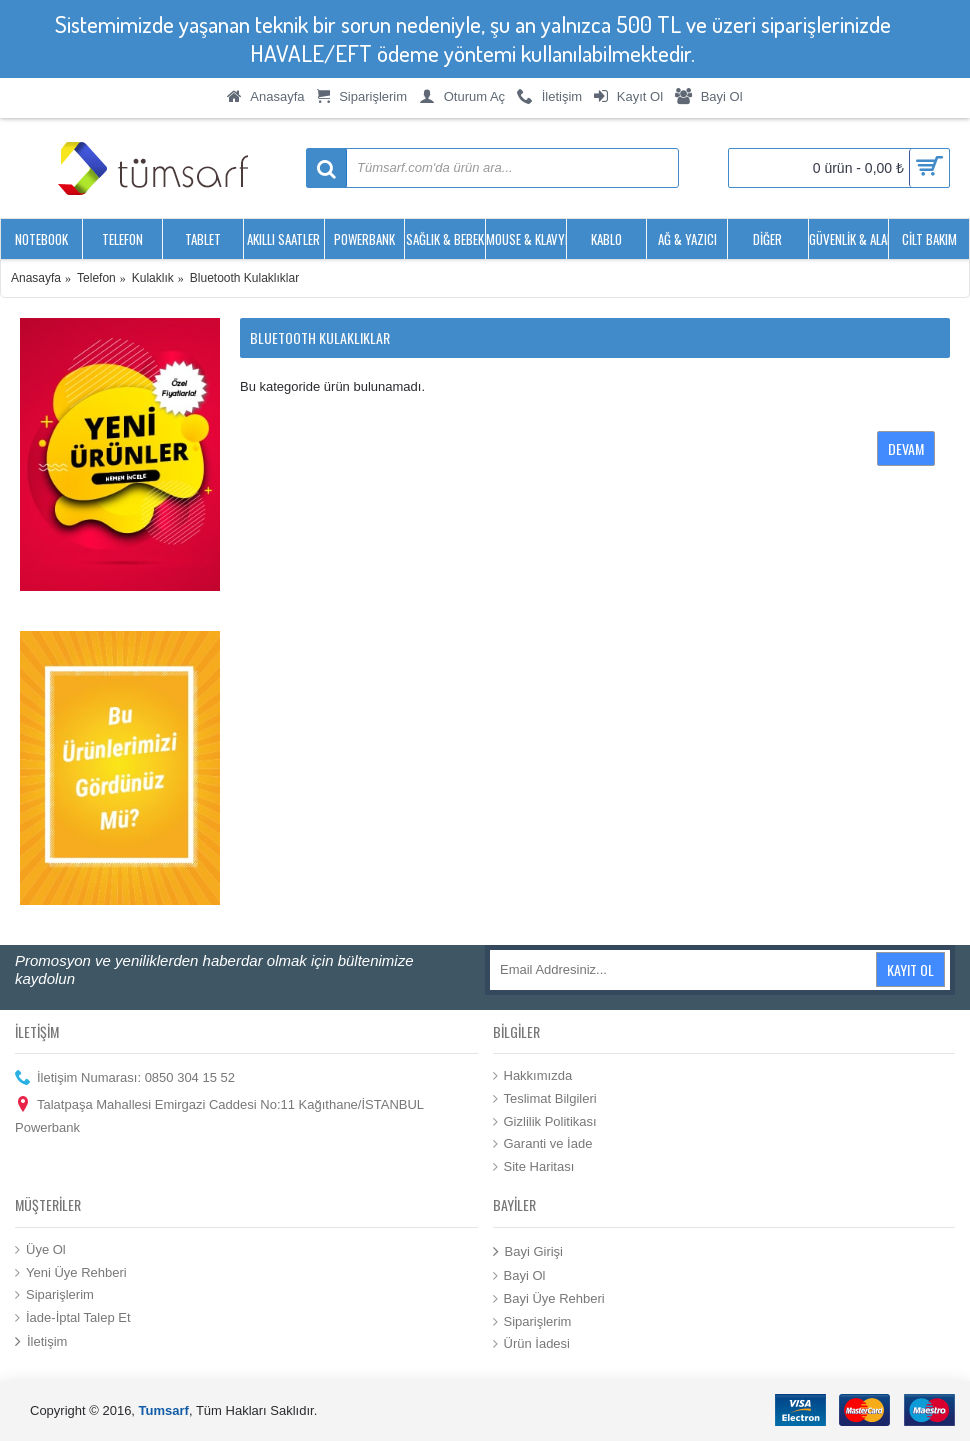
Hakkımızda (533, 1076)
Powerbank (47, 1127)
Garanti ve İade (543, 1144)
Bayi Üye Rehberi (549, 1299)
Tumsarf (164, 1410)
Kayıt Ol (910, 969)
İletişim (41, 1342)
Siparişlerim (54, 1295)
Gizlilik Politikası (545, 1121)
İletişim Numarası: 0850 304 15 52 (125, 1078)
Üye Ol (40, 1250)
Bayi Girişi (528, 1252)
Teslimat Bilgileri (545, 1099)
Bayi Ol (519, 1276)
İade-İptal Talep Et (73, 1317)
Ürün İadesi (531, 1344)
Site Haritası (534, 1166)
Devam (906, 448)
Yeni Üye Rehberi (71, 1272)
